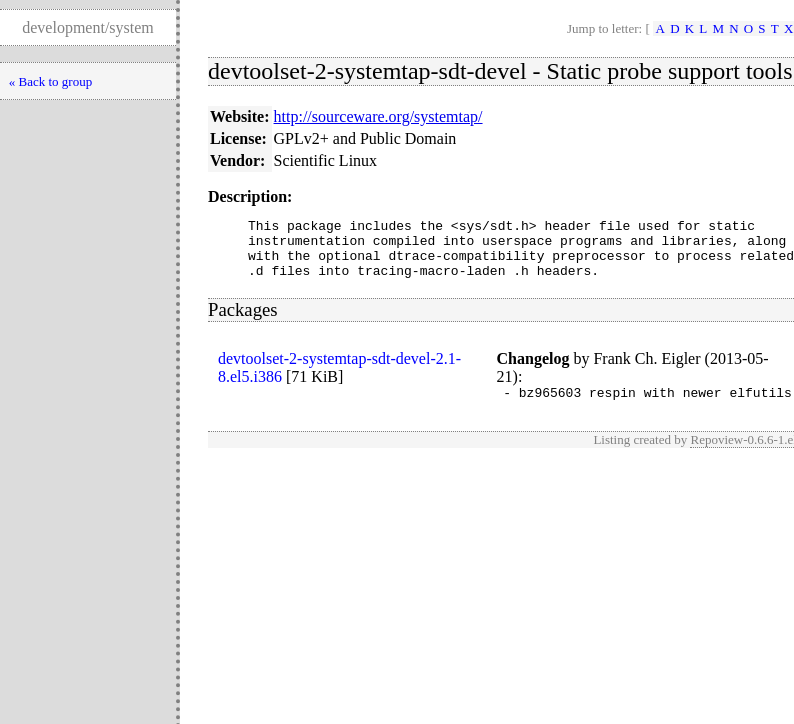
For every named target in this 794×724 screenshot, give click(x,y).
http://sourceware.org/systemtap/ (378, 116)
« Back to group (50, 81)
